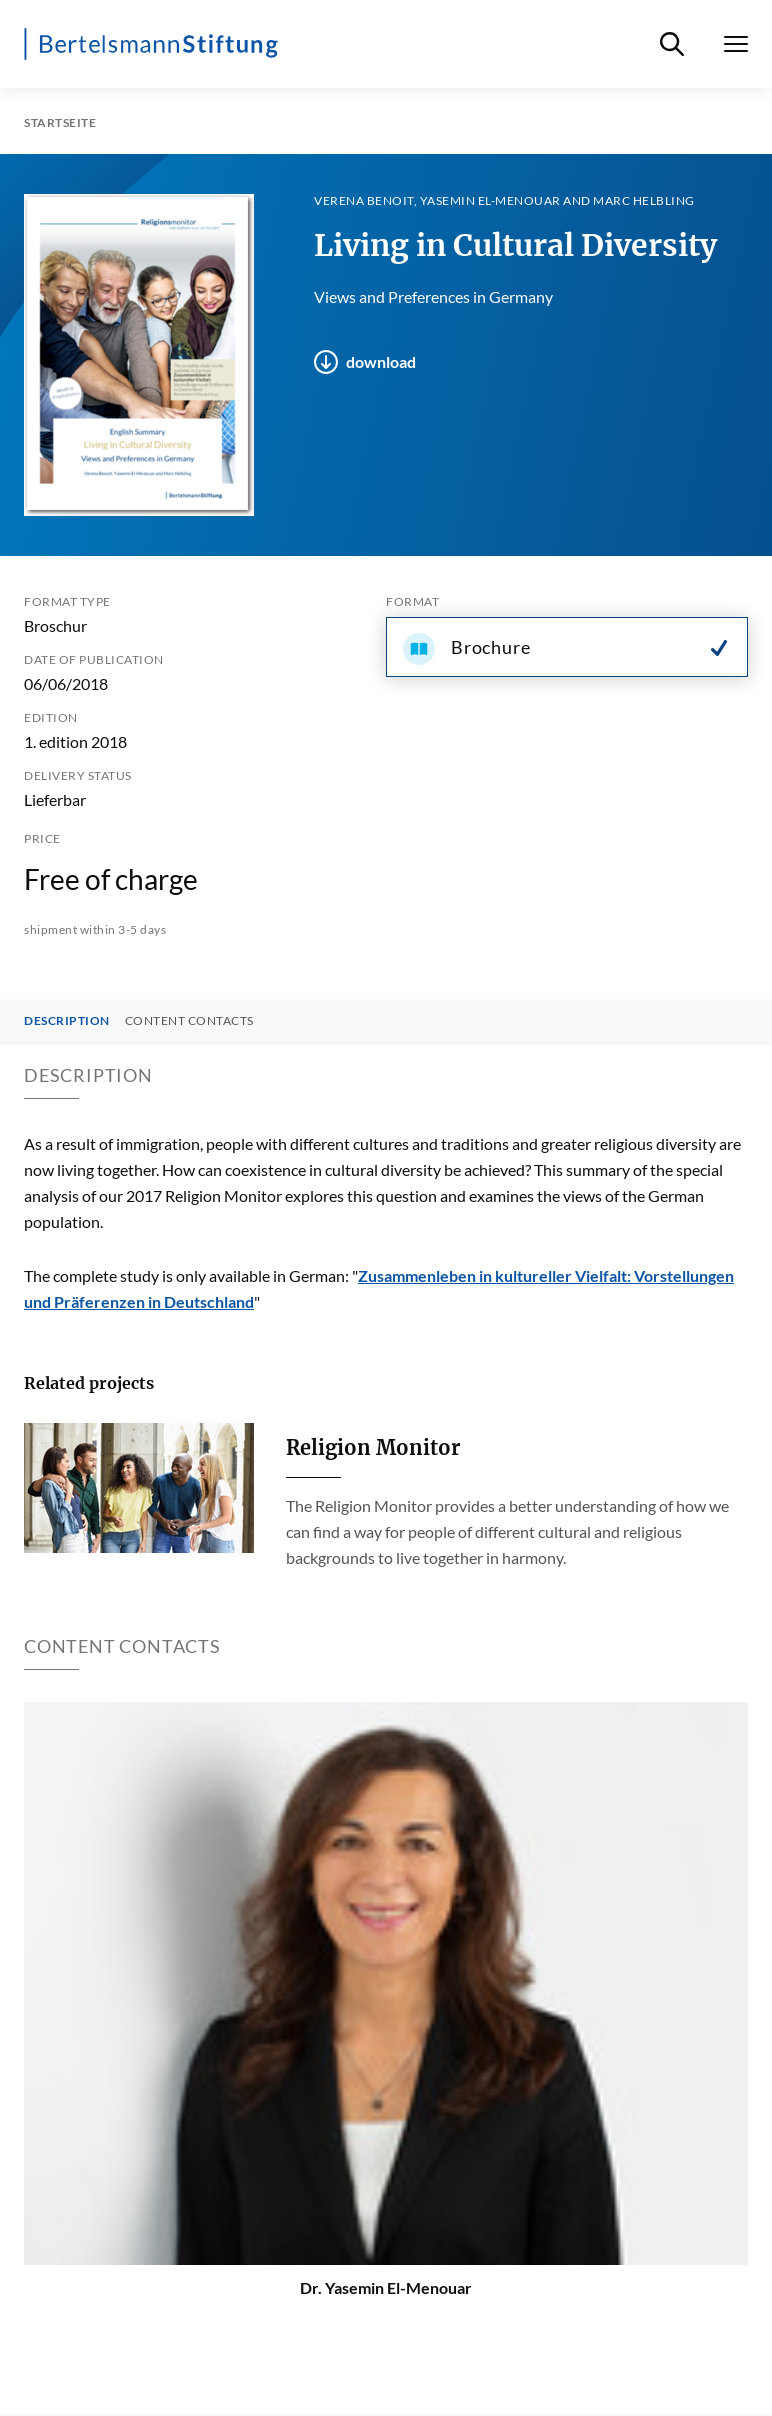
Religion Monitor (373, 1447)
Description (67, 1021)
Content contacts (189, 1021)
